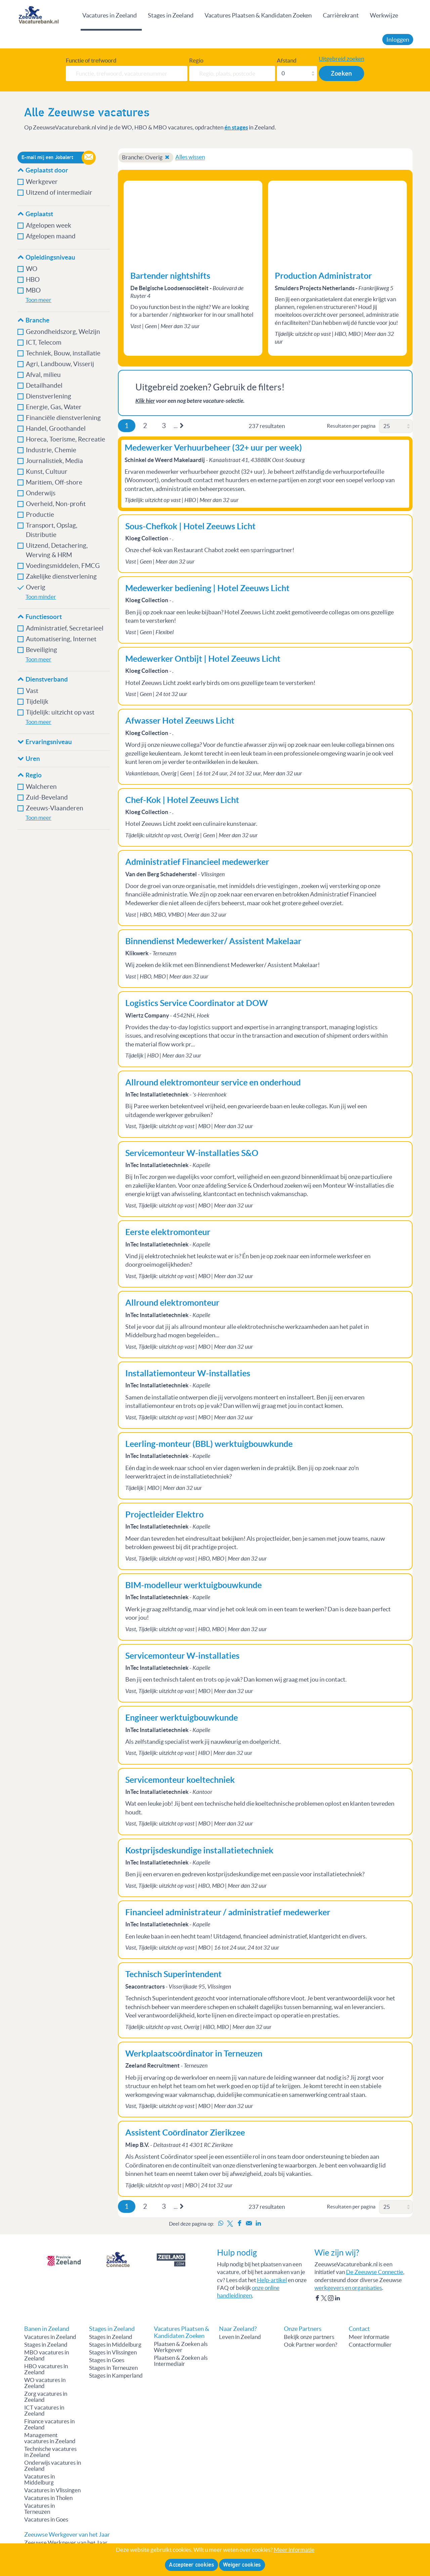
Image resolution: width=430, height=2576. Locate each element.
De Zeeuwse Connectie (374, 2272)
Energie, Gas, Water (54, 407)
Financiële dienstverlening (64, 417)
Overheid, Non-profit (56, 503)
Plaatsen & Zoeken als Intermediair (181, 2361)
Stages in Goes (106, 2360)
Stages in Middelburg (115, 2345)
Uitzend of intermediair (59, 192)
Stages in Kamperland (116, 2376)
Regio (196, 60)
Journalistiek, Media (54, 460)
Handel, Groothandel (56, 428)
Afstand (287, 60)
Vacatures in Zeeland (109, 15)
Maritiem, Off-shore (54, 482)
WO (31, 268)
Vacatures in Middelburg (39, 2479)
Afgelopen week (48, 225)
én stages (236, 127)
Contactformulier (370, 2345)
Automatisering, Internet (61, 639)
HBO (33, 279)
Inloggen (397, 39)
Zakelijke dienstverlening (61, 576)
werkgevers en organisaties (348, 2288)
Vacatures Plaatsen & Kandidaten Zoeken (258, 15)
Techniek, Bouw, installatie (63, 353)
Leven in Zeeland (240, 2337)
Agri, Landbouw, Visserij (60, 364)
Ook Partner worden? (310, 2345)
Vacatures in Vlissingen (52, 2490)
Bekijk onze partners (309, 2337)
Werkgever (42, 181)
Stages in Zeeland (171, 15)
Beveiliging (41, 649)
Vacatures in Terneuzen (39, 2509)
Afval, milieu (44, 374)
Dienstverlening (48, 396)
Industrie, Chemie (51, 450)
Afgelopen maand (51, 236)
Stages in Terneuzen (113, 2368)
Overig (35, 587)
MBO (33, 290)
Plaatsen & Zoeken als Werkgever (181, 2347)
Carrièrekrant (341, 15)
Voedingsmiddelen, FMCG (63, 565)
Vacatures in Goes (46, 2519)
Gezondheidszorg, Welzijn (63, 331)
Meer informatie (369, 2337)
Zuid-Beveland (47, 797)
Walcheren (41, 786)
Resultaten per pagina (351, 426)
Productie (40, 514)
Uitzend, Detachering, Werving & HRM (57, 550)
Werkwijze (384, 15)
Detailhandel (44, 385)
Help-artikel (272, 2280)
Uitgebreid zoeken (341, 58)
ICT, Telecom (43, 342)
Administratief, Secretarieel (64, 628)
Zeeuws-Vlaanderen (54, 808)
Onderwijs (40, 493)
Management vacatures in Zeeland (50, 2438)
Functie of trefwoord (91, 60)
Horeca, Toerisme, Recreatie (65, 439)
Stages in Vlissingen (113, 2352)
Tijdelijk (37, 701)
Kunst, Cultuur (47, 471)
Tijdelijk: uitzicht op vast (60, 712)
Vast (32, 690)
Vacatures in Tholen (48, 2498)
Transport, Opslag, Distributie (51, 530)
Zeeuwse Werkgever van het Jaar (66, 2543)
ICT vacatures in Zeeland (44, 2411)
